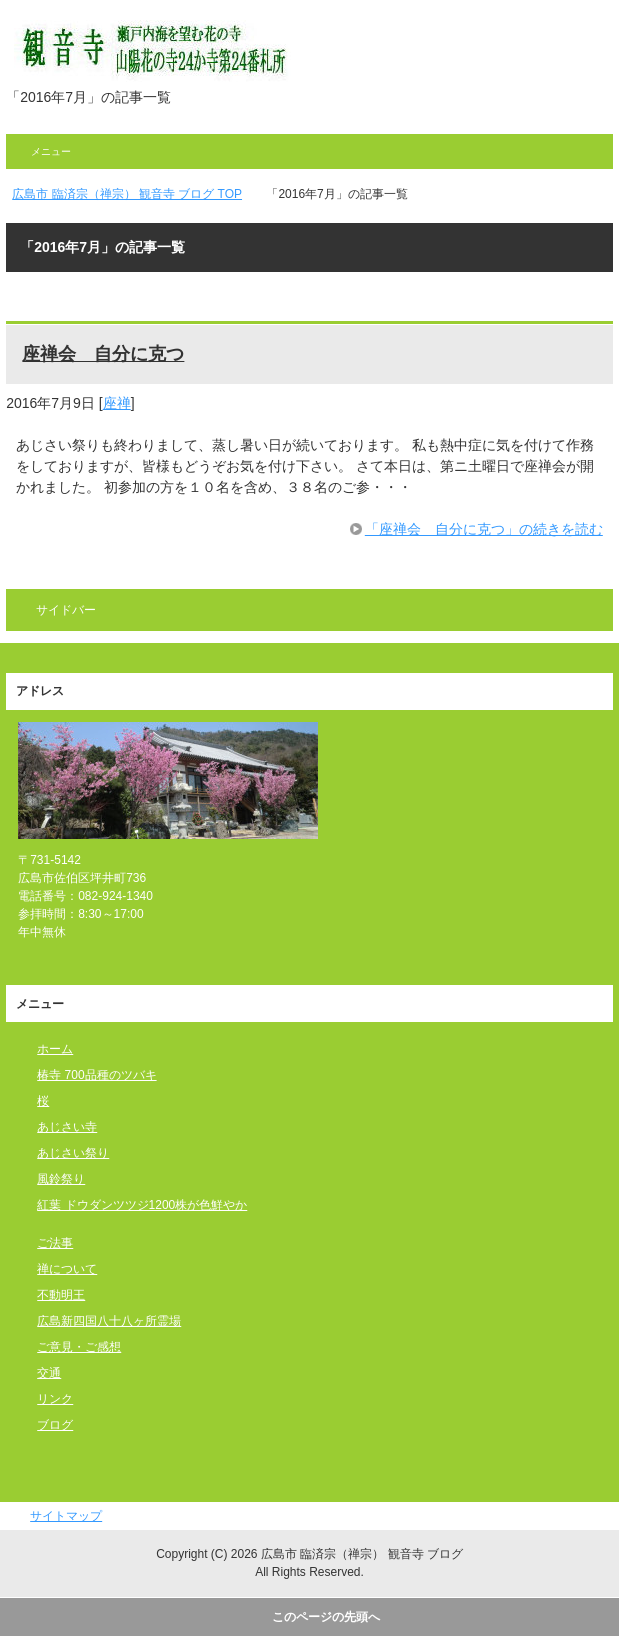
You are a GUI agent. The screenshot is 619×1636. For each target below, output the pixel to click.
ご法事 (55, 1243)
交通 (49, 1373)
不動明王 (61, 1295)
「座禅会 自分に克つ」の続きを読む (484, 529)
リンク (55, 1399)
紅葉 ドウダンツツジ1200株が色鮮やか (142, 1205)
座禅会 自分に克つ (103, 354)
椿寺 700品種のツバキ (96, 1075)
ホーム (55, 1049)
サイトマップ (66, 1516)
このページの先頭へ (326, 1617)
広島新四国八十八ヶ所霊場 (109, 1321)
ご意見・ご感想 (79, 1347)
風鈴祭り (61, 1179)
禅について (67, 1269)
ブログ (55, 1425)
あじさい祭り (73, 1153)
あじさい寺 (67, 1127)
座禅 (117, 403)
